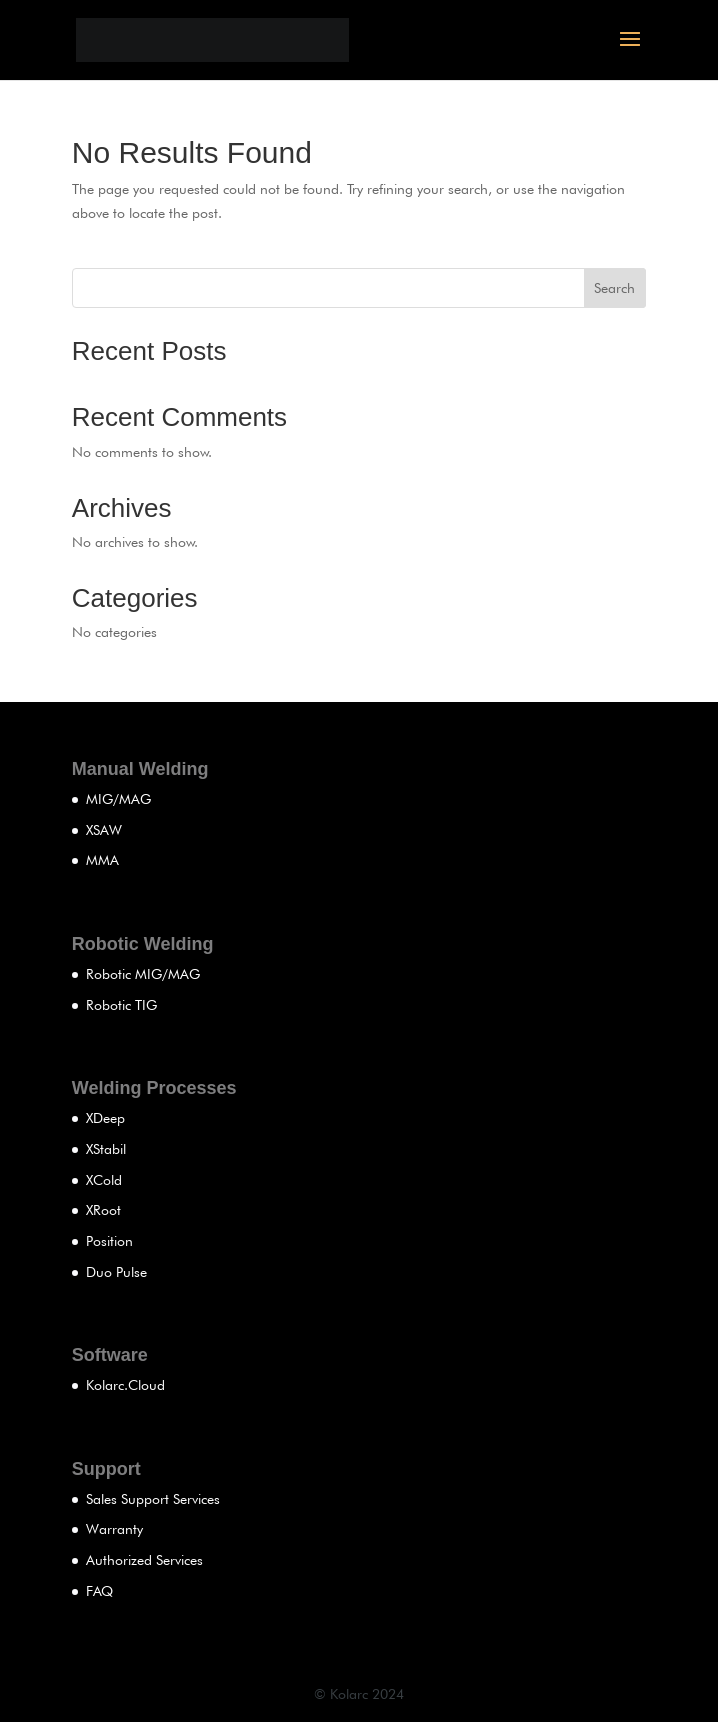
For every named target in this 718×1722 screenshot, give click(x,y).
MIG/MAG (118, 799)
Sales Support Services (153, 1499)
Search (614, 288)
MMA (102, 860)
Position (109, 1241)
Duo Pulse (116, 1272)
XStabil (106, 1149)
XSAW (104, 830)
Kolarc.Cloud (125, 1385)
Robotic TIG (121, 1005)
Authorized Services (144, 1560)
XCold (104, 1180)
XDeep (105, 1118)
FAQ (99, 1591)
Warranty (114, 1529)
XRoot (103, 1210)
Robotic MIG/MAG (143, 974)
